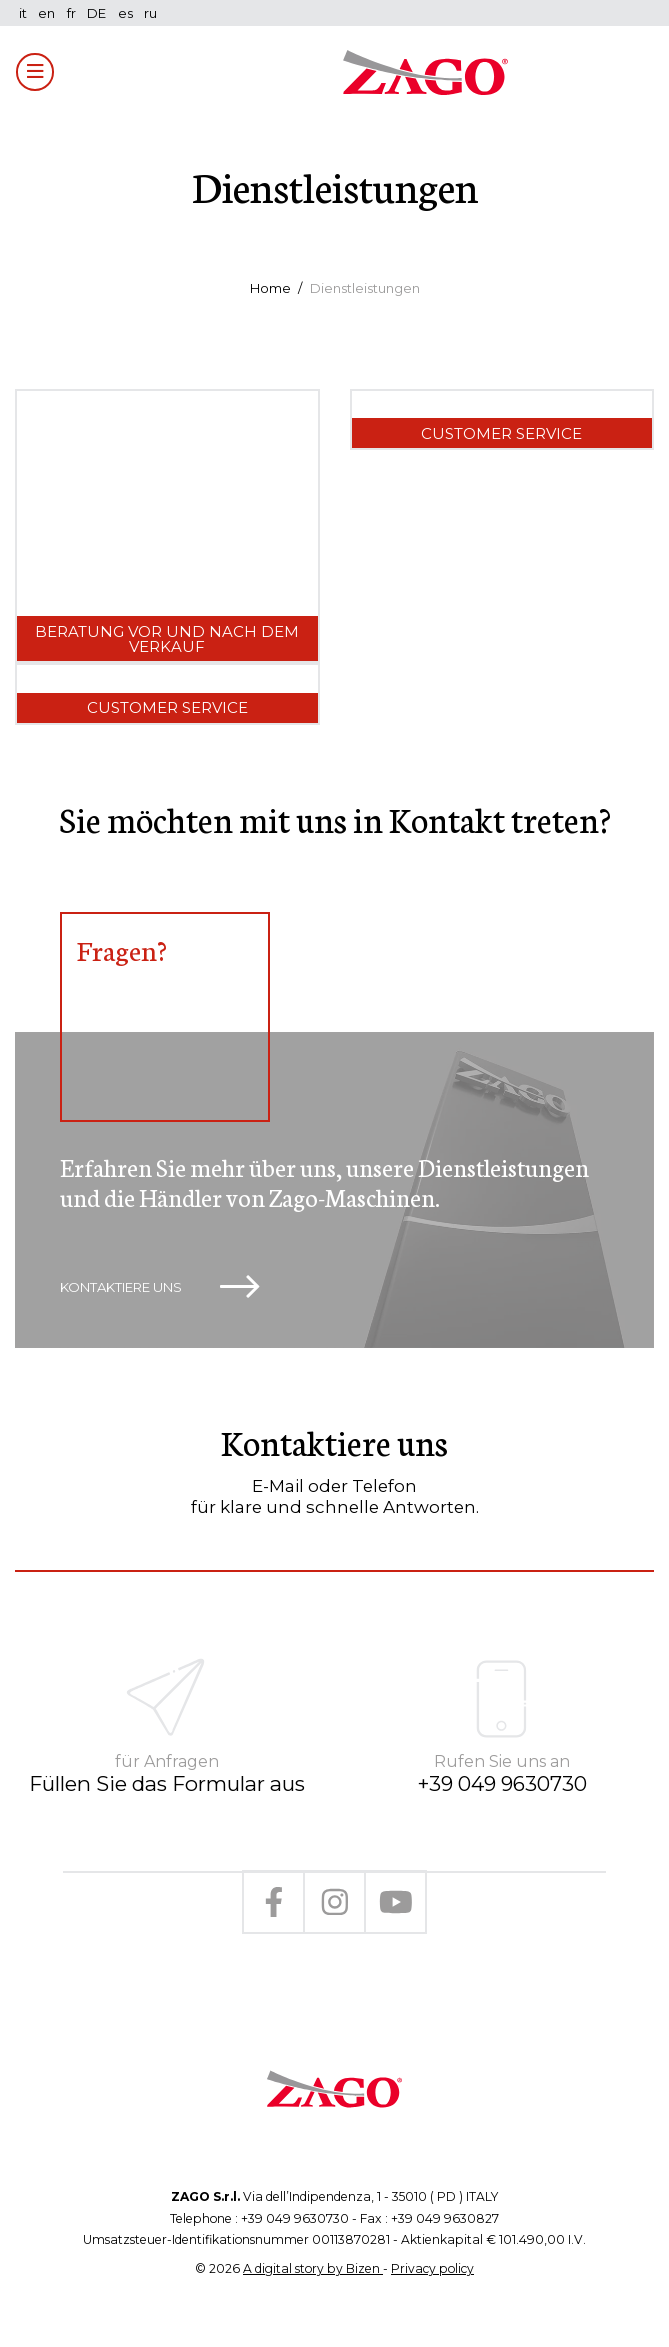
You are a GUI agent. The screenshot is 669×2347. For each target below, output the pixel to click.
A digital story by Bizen (313, 2268)
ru (150, 13)
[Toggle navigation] (35, 72)
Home (270, 288)
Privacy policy (432, 2268)
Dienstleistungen (365, 288)
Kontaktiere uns (159, 1287)
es (125, 13)
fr (71, 13)
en (46, 13)
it (23, 13)
